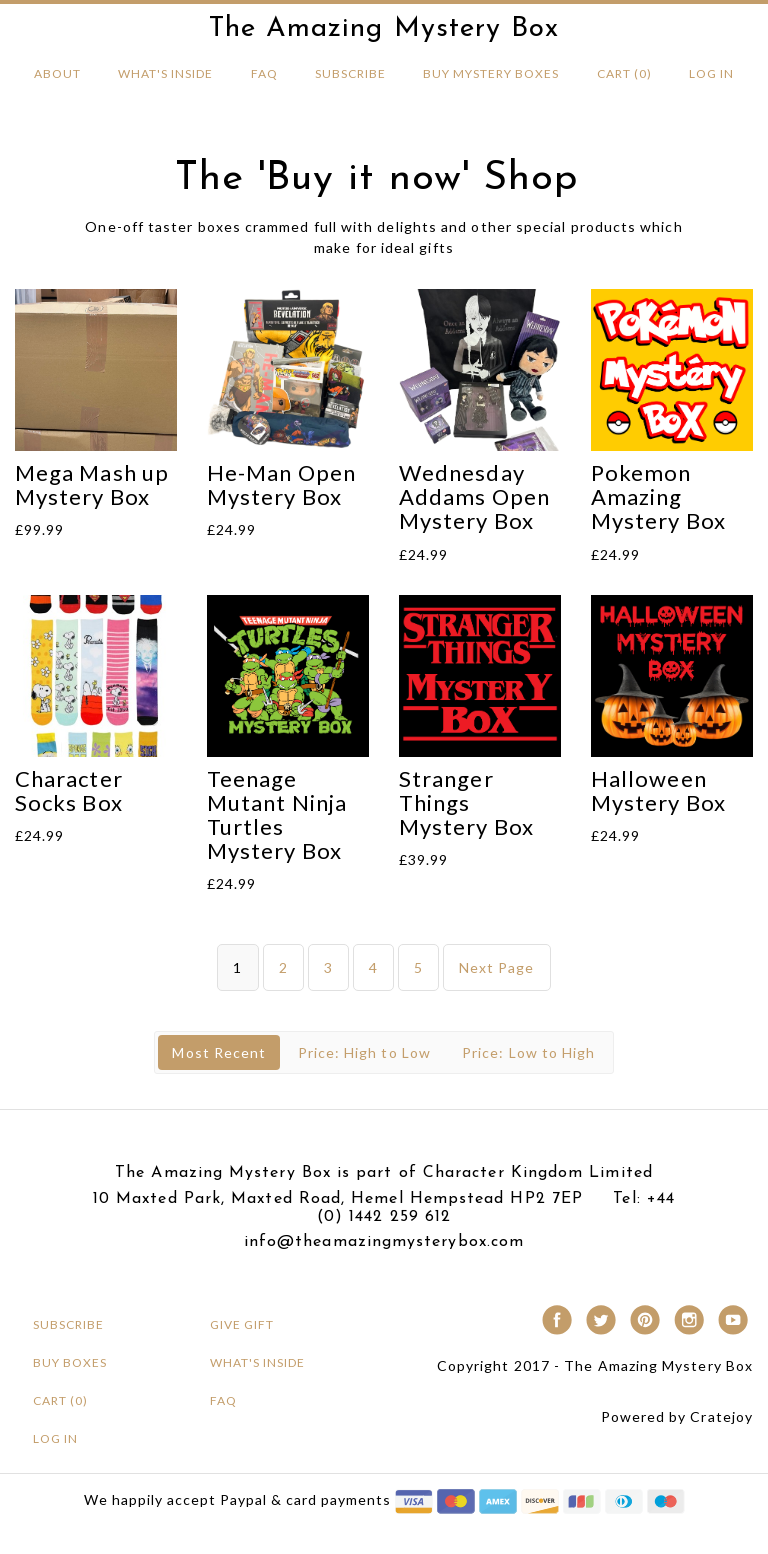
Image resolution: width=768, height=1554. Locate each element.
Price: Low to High (528, 1052)
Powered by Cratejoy (677, 1416)
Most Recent (219, 1052)
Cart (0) (624, 73)
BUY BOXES (70, 1362)
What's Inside (165, 73)
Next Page (497, 967)
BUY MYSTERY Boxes (491, 73)
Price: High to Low (364, 1052)
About (57, 73)
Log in (711, 73)
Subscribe (350, 73)
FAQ (264, 73)
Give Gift (242, 1324)
